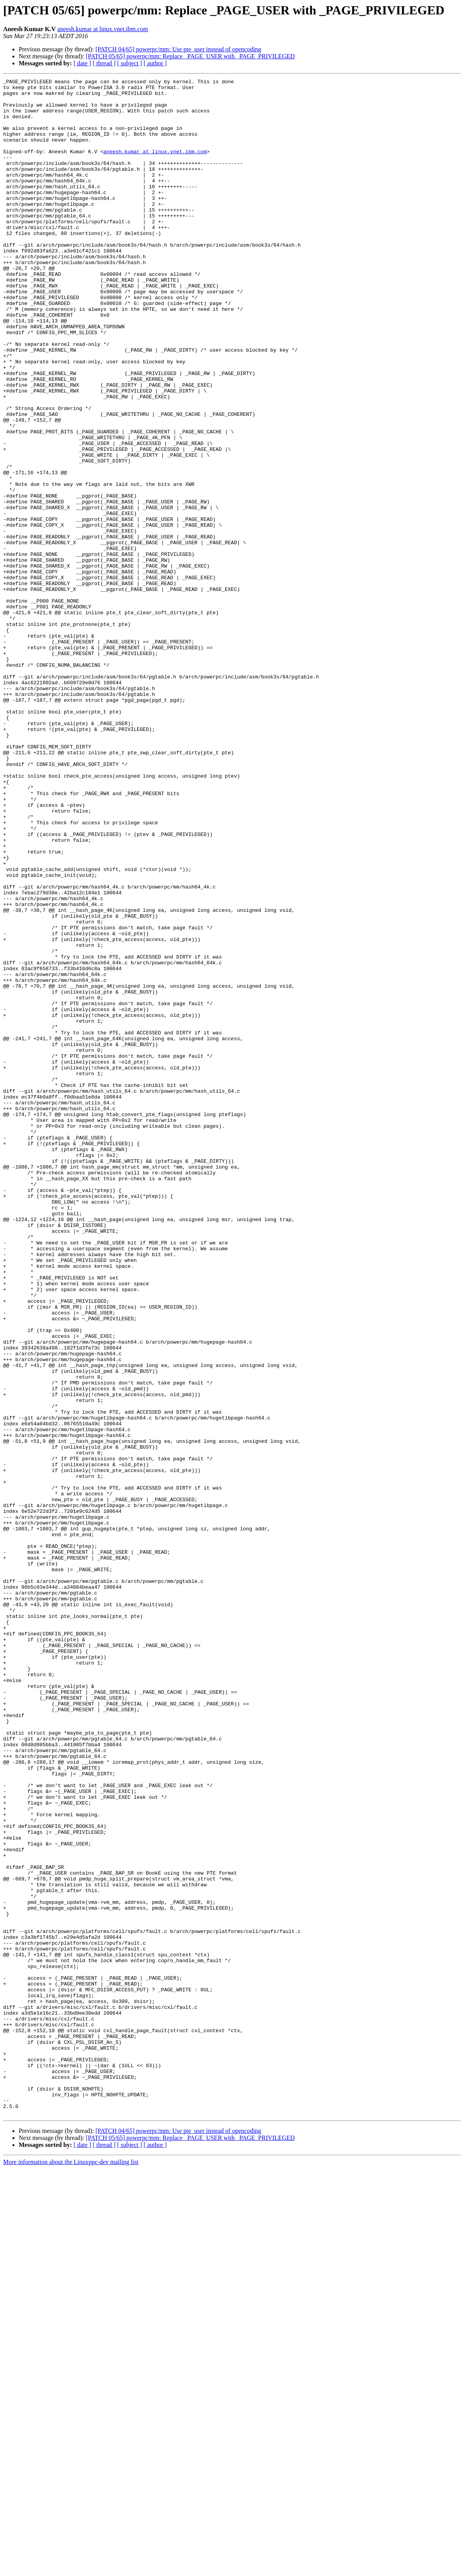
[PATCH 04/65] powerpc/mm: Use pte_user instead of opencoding (178, 49)
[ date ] (82, 63)
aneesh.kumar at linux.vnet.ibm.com (102, 29)
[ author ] (155, 63)
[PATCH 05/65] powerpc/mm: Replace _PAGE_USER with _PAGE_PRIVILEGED (190, 56)
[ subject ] (129, 63)
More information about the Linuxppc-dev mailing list (70, 2569)
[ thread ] (104, 63)
